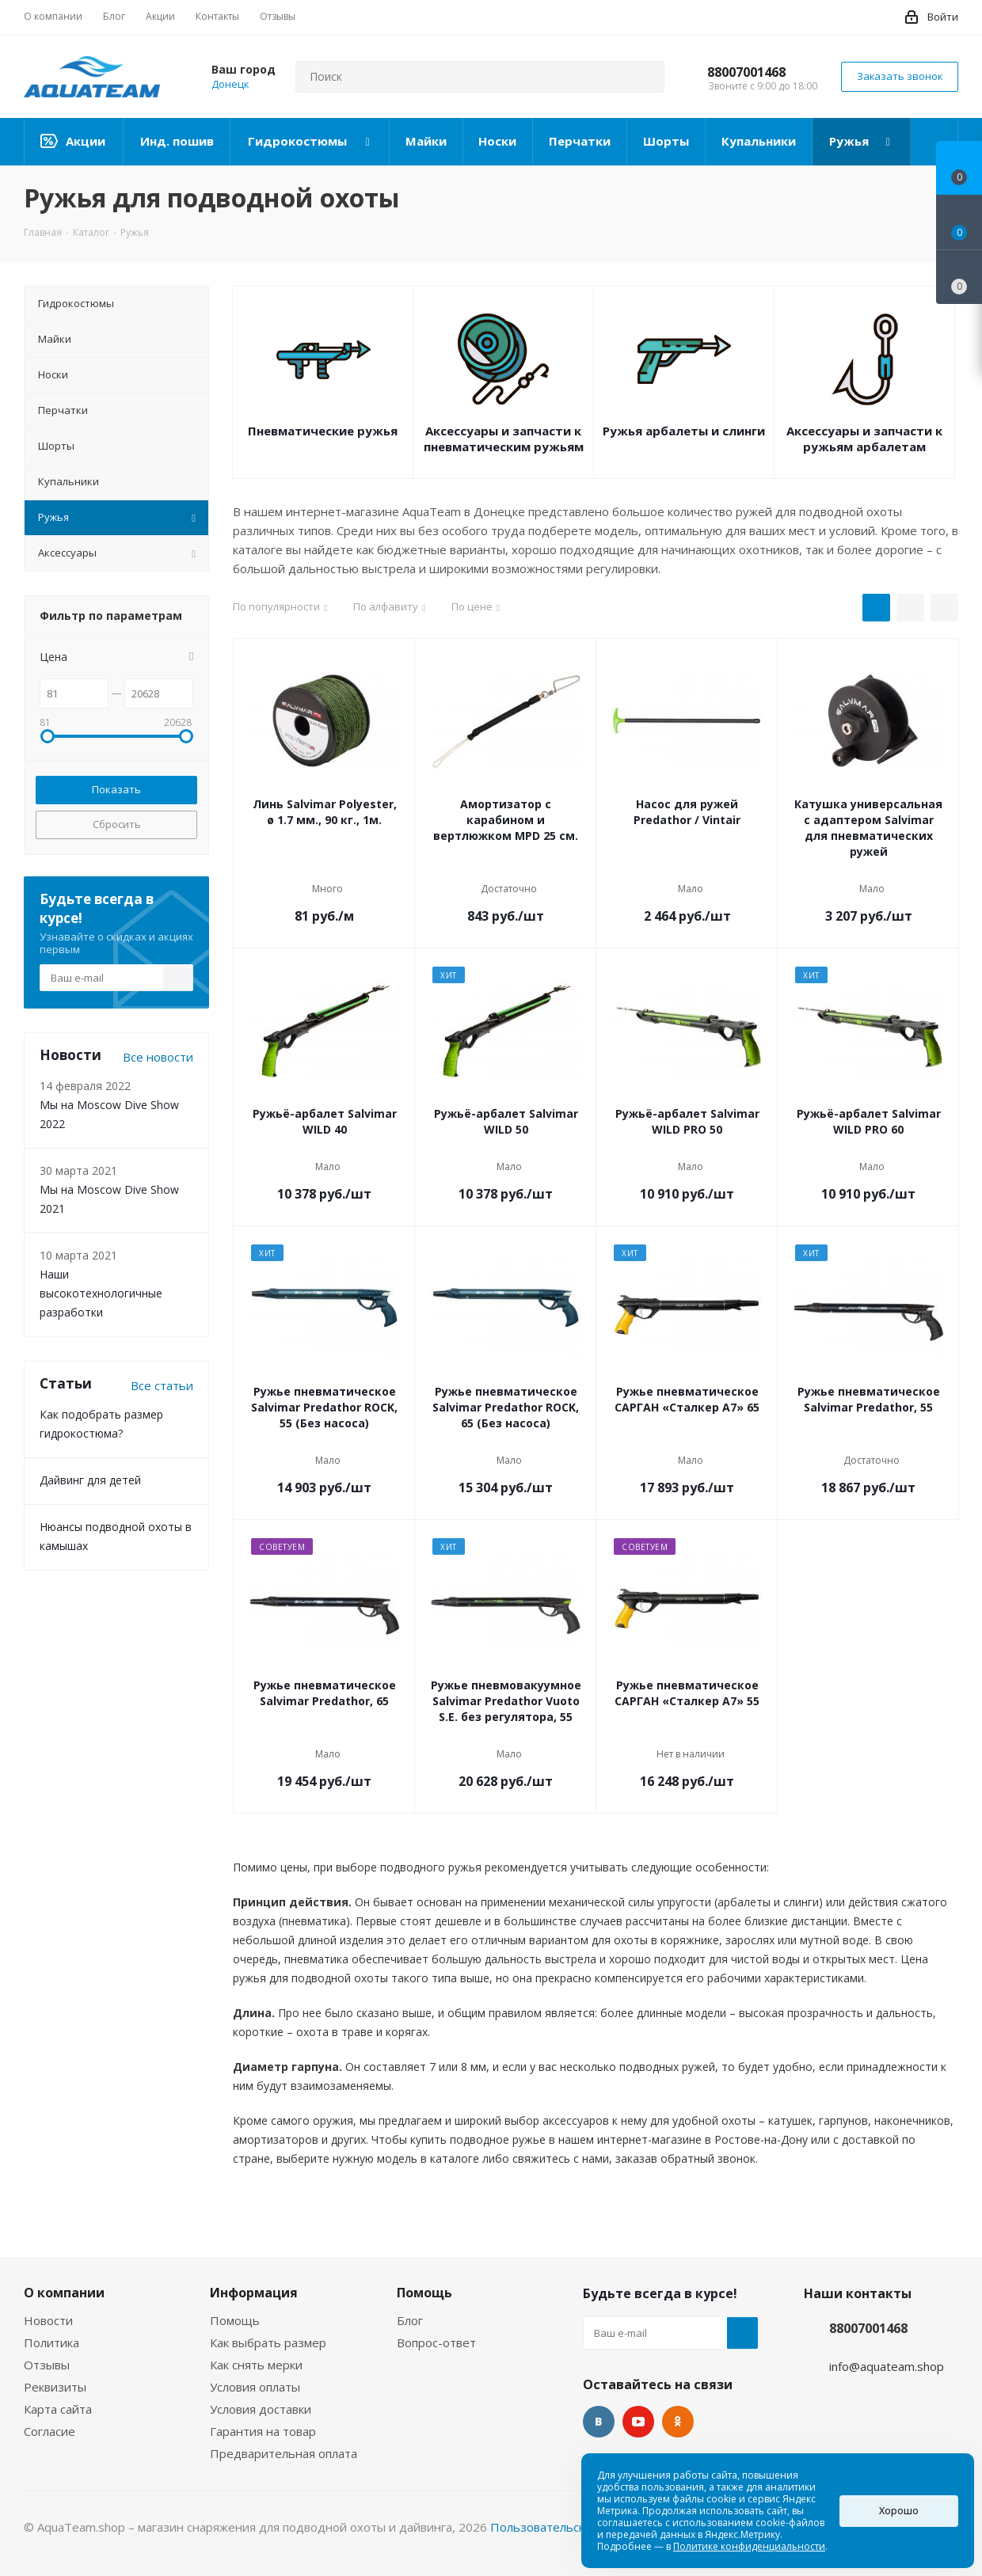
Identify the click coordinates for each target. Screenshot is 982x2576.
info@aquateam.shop (886, 2366)
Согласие (49, 2431)
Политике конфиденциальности (749, 2546)
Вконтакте (599, 2421)
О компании (64, 2292)
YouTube (638, 2421)
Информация (254, 2292)
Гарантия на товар (263, 2431)
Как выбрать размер (268, 2342)
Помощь (235, 2320)
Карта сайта (58, 2409)
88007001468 (746, 72)
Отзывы (47, 2365)
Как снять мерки (256, 2365)
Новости (48, 2320)
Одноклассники (678, 2421)
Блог (410, 2320)
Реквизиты (55, 2387)
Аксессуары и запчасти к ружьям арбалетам (864, 438)
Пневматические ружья (323, 431)
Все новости (158, 1057)
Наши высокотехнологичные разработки (101, 1293)
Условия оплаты (255, 2387)
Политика (51, 2342)
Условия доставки (260, 2409)
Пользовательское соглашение (580, 2527)
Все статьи (162, 1385)
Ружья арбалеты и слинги (684, 431)
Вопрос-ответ (436, 2342)
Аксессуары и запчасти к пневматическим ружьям (504, 438)
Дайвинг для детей (90, 1479)
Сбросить (117, 824)
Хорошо (899, 2510)
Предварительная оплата (283, 2453)
